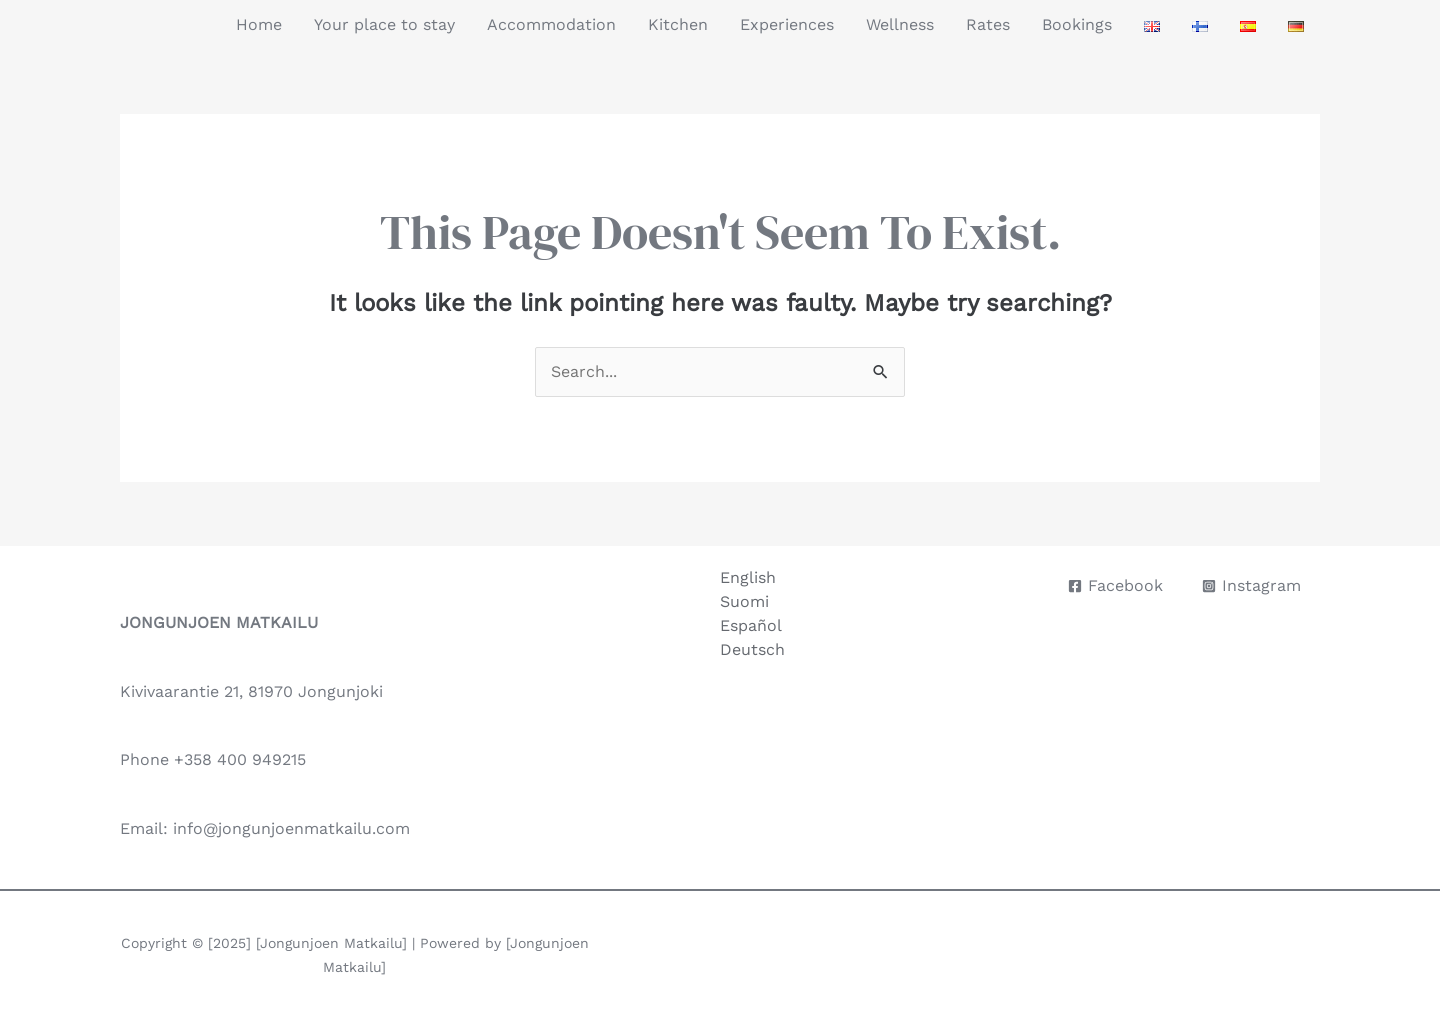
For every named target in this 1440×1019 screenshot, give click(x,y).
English (748, 577)
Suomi (744, 601)
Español (751, 625)
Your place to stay (384, 24)
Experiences (787, 24)
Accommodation (551, 24)
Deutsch (752, 649)
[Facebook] (1115, 586)
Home (259, 24)
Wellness (900, 24)
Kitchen (678, 24)
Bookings (1077, 24)
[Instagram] (1251, 586)
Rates (988, 24)
